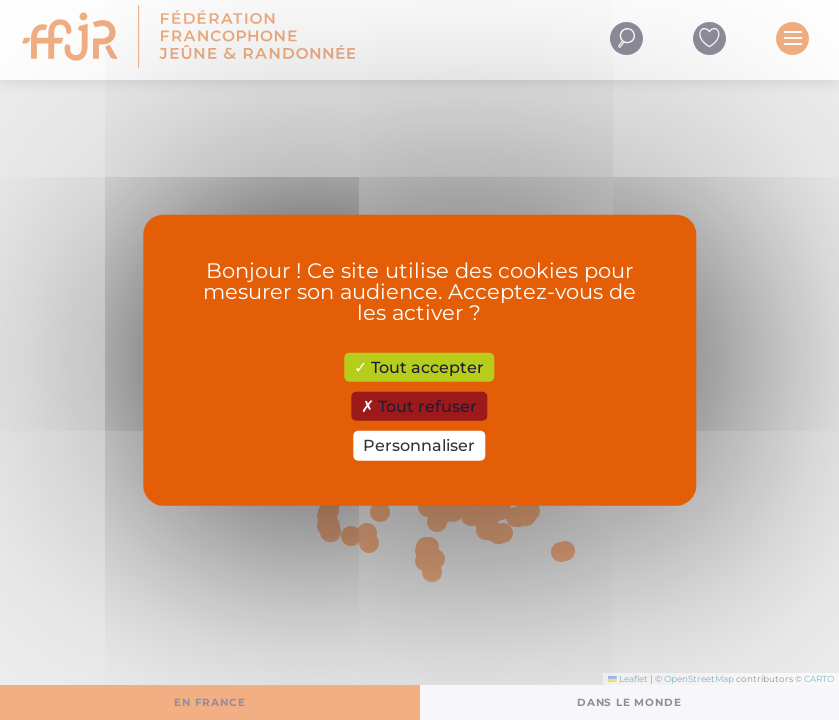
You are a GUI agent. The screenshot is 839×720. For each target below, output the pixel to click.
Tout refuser (419, 406)
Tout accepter (419, 367)
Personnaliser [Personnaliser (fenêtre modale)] (419, 445)
